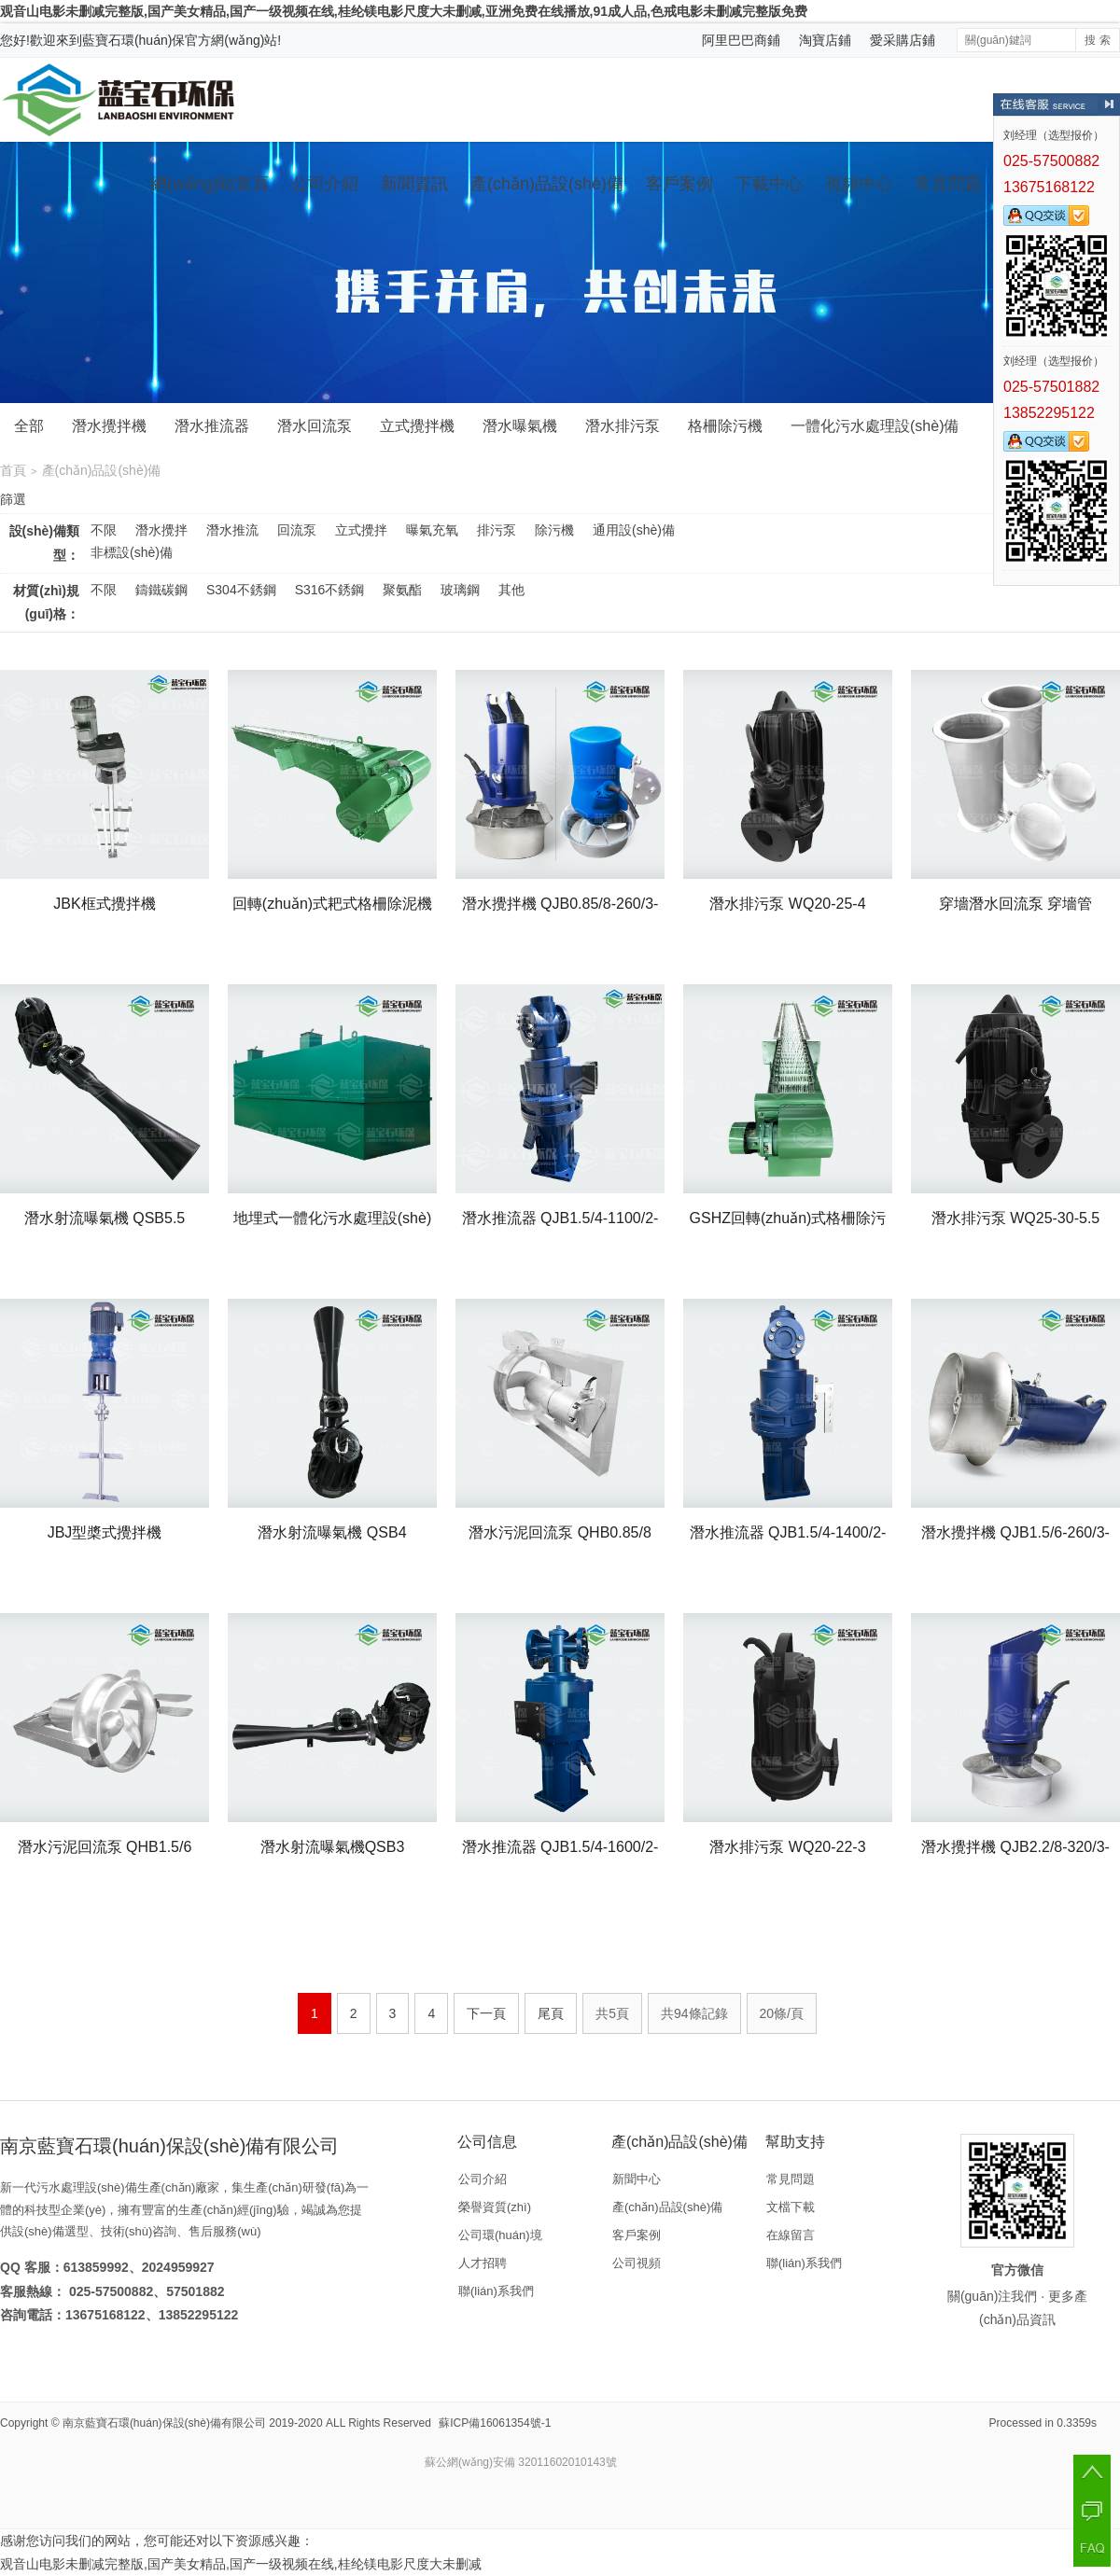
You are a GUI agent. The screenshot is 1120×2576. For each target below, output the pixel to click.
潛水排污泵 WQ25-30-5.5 (1015, 1218)
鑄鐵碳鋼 (161, 589)
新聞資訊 (414, 183)
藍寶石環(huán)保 (133, 40)
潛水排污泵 (622, 426)
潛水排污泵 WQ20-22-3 (787, 1847)
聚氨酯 (402, 589)
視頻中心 (858, 183)
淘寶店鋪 (825, 40)
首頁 (13, 470)
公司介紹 (324, 183)
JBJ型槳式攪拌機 (105, 1532)
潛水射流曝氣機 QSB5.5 (104, 1218)
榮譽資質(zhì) (494, 2207)
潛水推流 (232, 529)
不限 (104, 529)
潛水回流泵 (314, 426)
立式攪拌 (361, 529)
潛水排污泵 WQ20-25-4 (787, 904)
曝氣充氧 (432, 529)
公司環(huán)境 (500, 2235)
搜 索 (1097, 40)
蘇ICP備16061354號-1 (495, 2423)
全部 (29, 426)
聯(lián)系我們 (496, 2291)
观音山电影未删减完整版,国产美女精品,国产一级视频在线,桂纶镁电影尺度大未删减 (241, 2563)
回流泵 (296, 529)
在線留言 (790, 2235)
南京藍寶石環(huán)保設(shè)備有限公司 (164, 2423)
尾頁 (551, 2013)
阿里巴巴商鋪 (741, 40)
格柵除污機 (725, 426)
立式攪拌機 (417, 426)
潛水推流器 (212, 426)
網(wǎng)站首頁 (209, 183)
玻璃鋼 (460, 589)
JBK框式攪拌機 (104, 904)
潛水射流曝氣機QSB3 (332, 1847)
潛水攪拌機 (109, 426)
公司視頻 (636, 2263)
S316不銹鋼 (330, 589)
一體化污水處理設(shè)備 (875, 426)
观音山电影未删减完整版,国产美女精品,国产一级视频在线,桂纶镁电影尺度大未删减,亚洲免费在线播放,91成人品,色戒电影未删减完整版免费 (403, 11)
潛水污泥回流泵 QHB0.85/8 (560, 1532)
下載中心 (769, 183)
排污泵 (496, 529)
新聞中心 (636, 2179)
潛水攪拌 (161, 529)
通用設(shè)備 (634, 529)
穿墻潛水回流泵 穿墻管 (1015, 904)
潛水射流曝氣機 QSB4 (332, 1532)
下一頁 (486, 2013)
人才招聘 (482, 2263)
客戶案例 (679, 183)
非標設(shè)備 (132, 552)
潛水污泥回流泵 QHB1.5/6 (105, 1847)
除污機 (554, 529)
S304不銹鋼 (241, 589)
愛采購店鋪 (902, 40)
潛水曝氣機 (520, 426)
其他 (511, 589)
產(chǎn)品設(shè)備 (546, 183)
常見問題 (948, 183)
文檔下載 (790, 2207)
